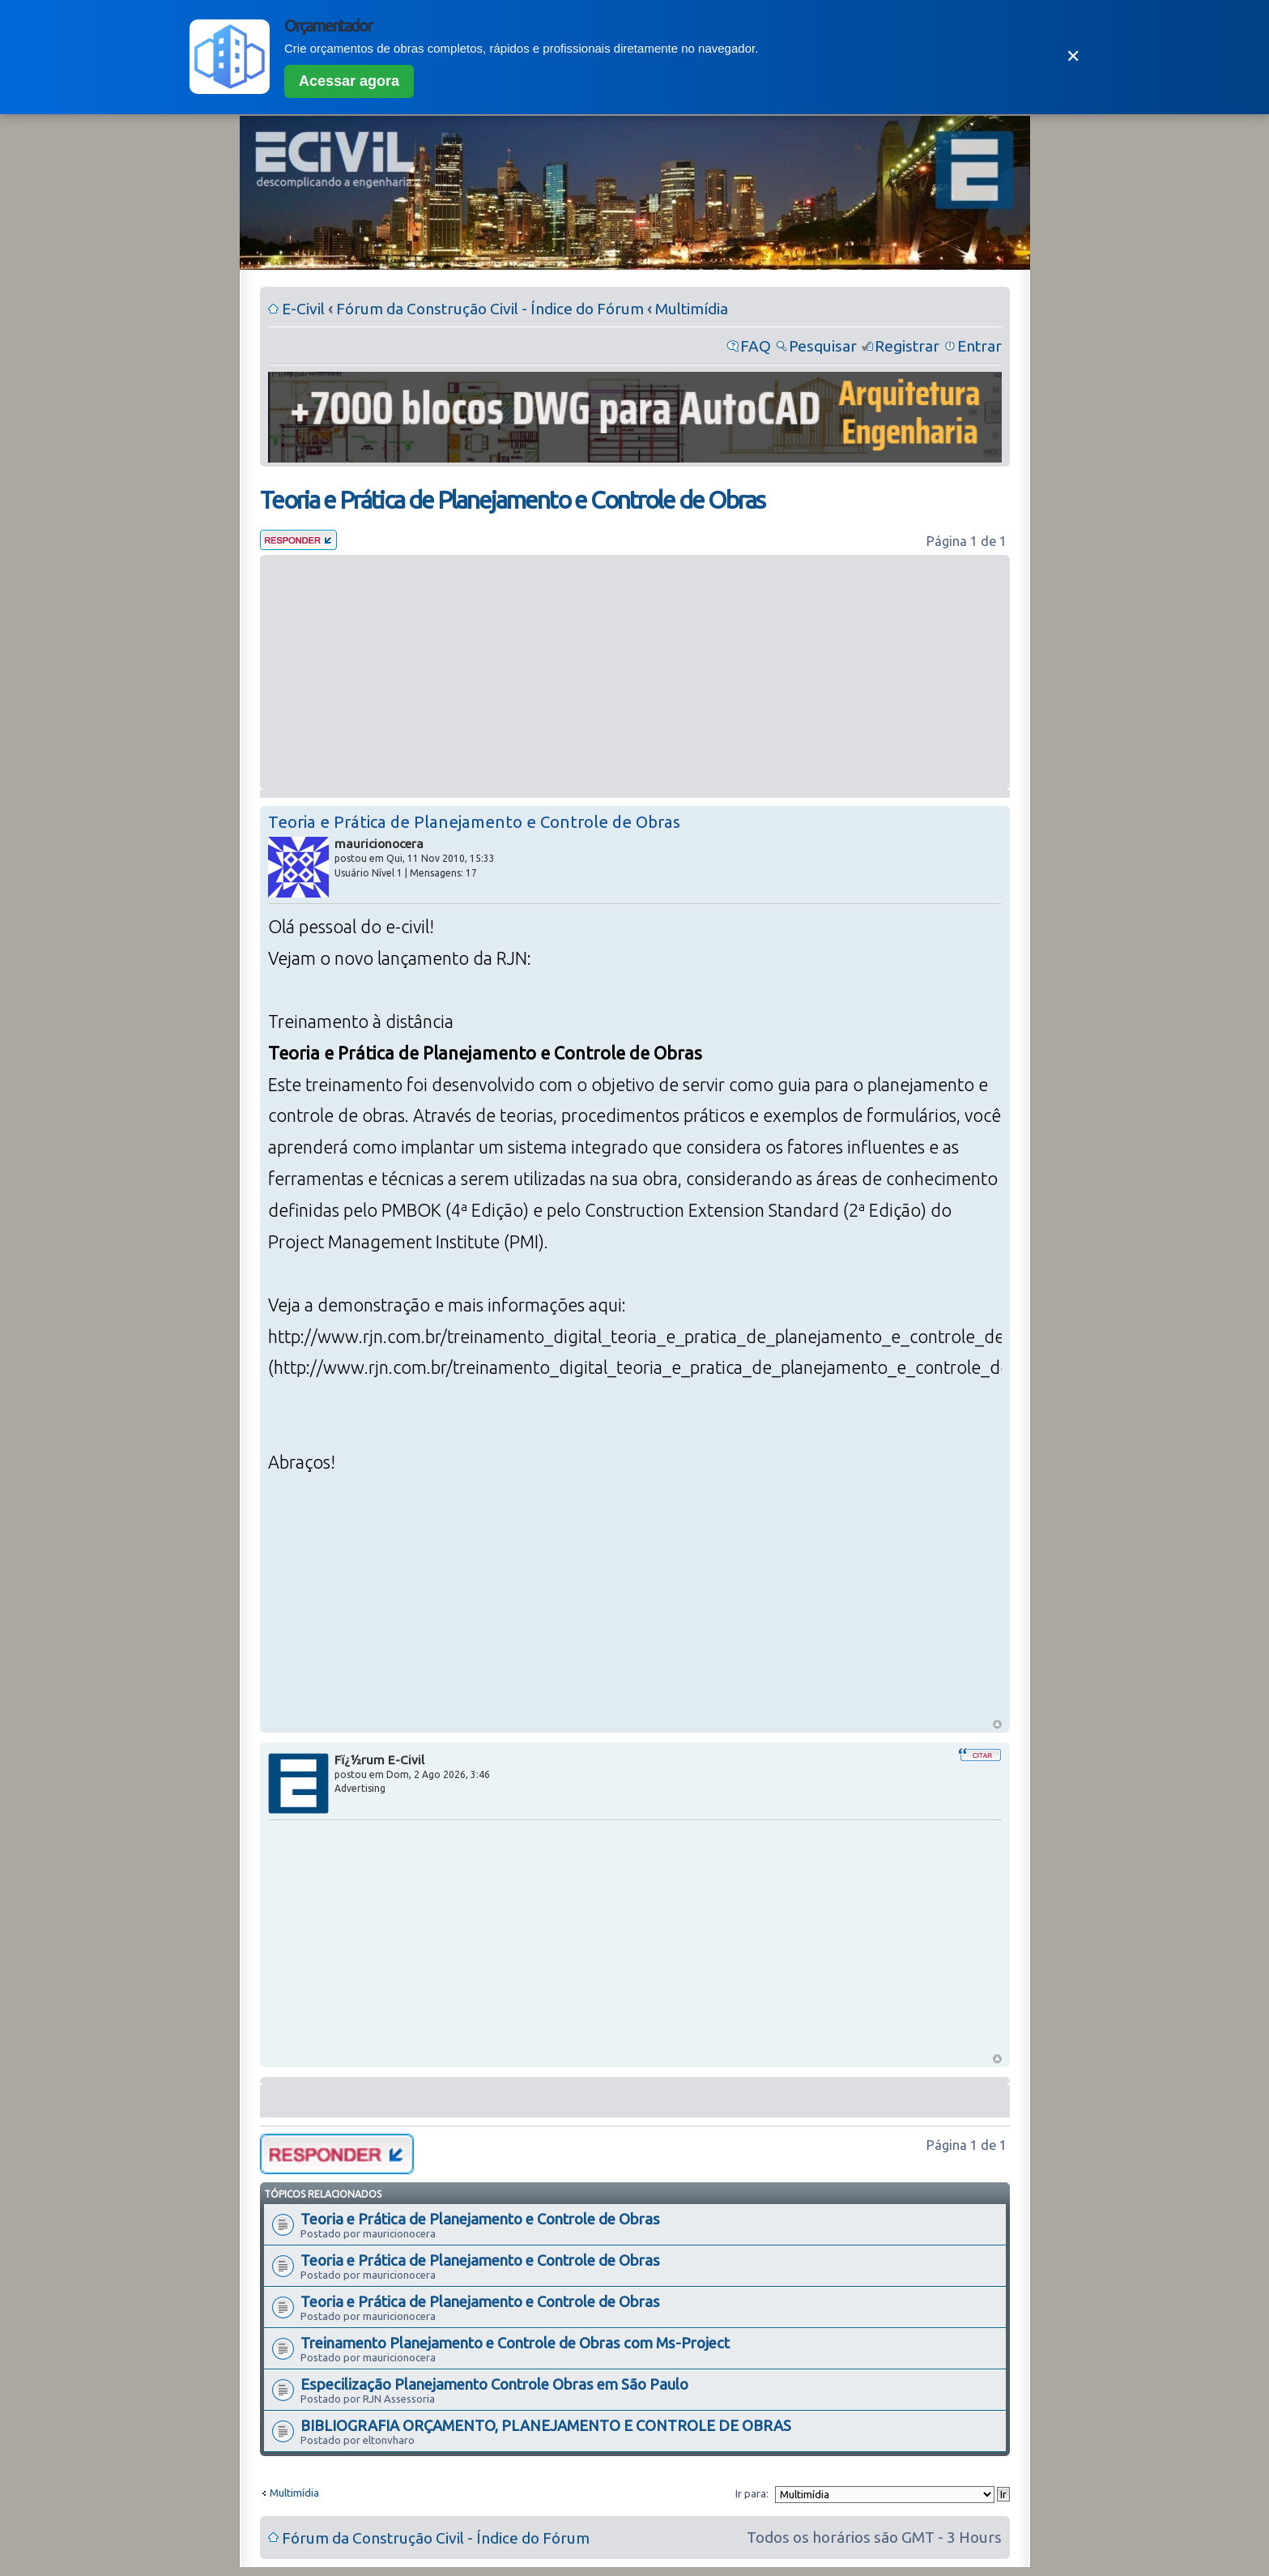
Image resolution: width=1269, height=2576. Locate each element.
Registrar (907, 346)
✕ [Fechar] (1073, 56)
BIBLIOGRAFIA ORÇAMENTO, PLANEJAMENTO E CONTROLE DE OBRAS (545, 2425)
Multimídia (691, 309)
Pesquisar (823, 346)
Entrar (979, 346)
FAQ (755, 346)
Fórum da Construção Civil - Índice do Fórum (490, 309)
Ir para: (752, 2493)
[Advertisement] (635, 672)
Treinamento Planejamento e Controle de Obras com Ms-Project (515, 2343)
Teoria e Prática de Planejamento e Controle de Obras (512, 500)
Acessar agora (349, 81)
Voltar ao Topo (997, 1724)
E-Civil (303, 309)
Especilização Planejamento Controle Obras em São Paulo (494, 2384)
